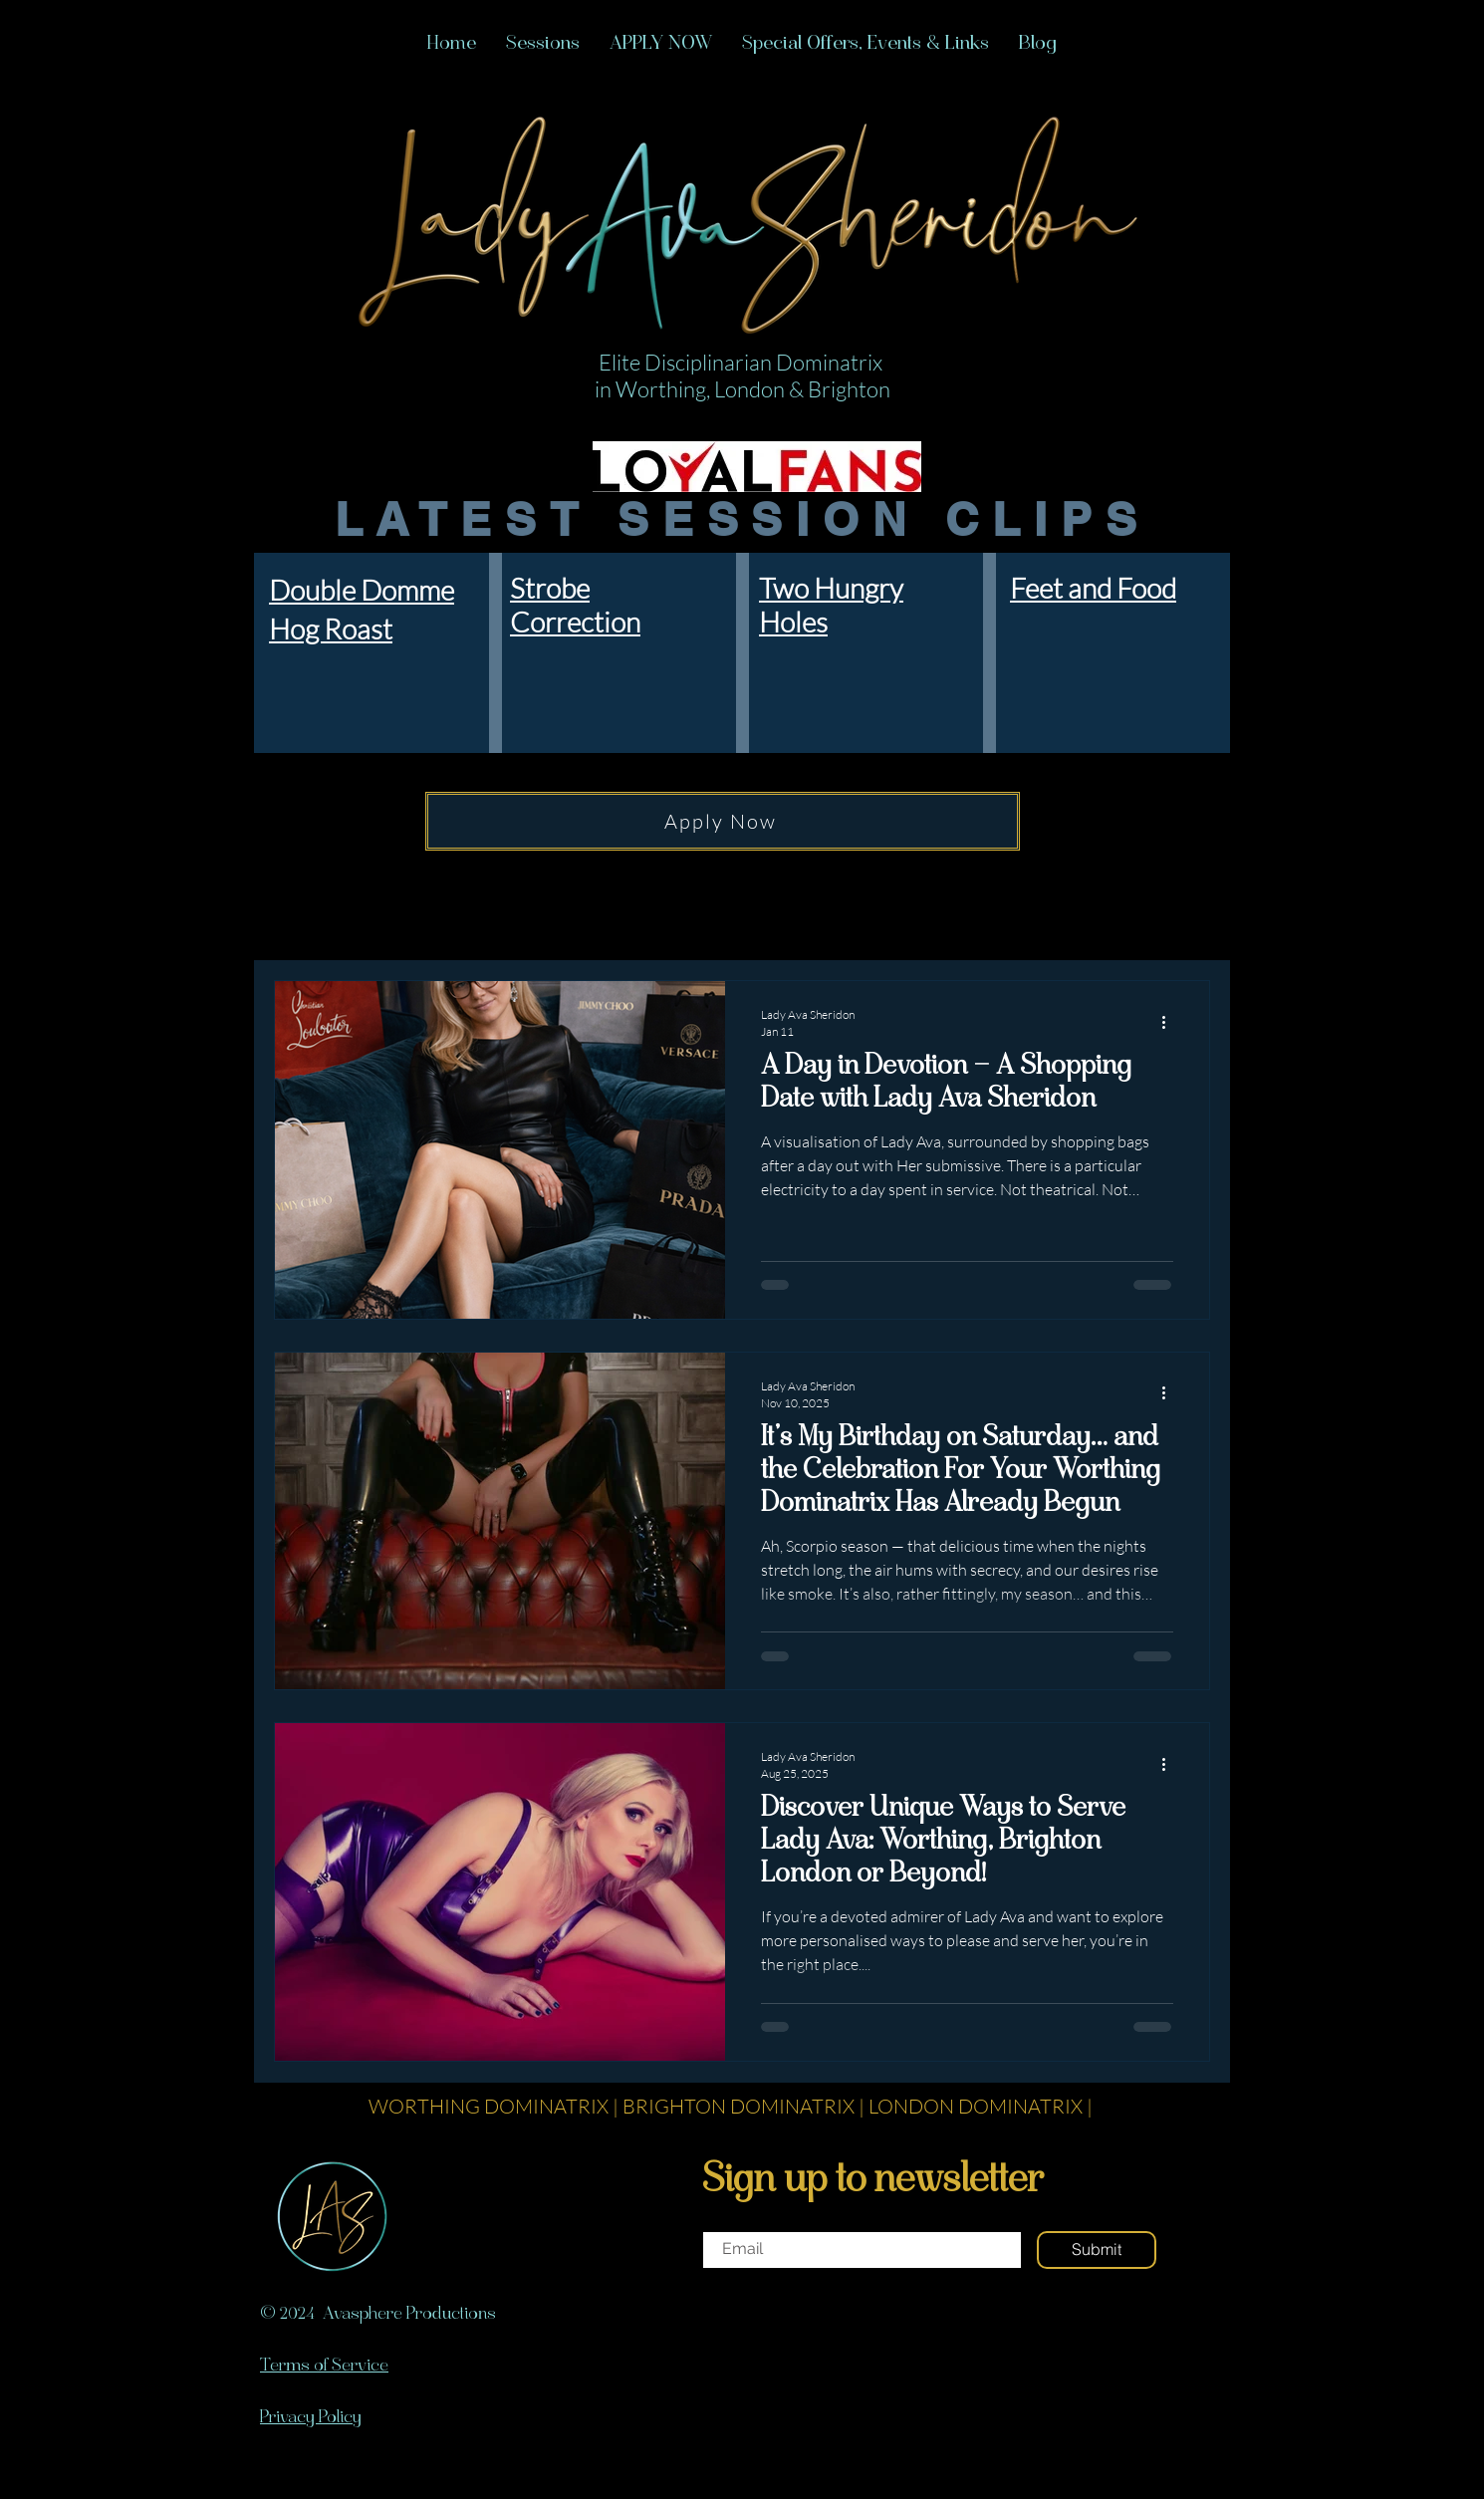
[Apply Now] (722, 821)
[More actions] (1170, 1022)
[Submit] (1096, 2250)
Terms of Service (324, 2366)
